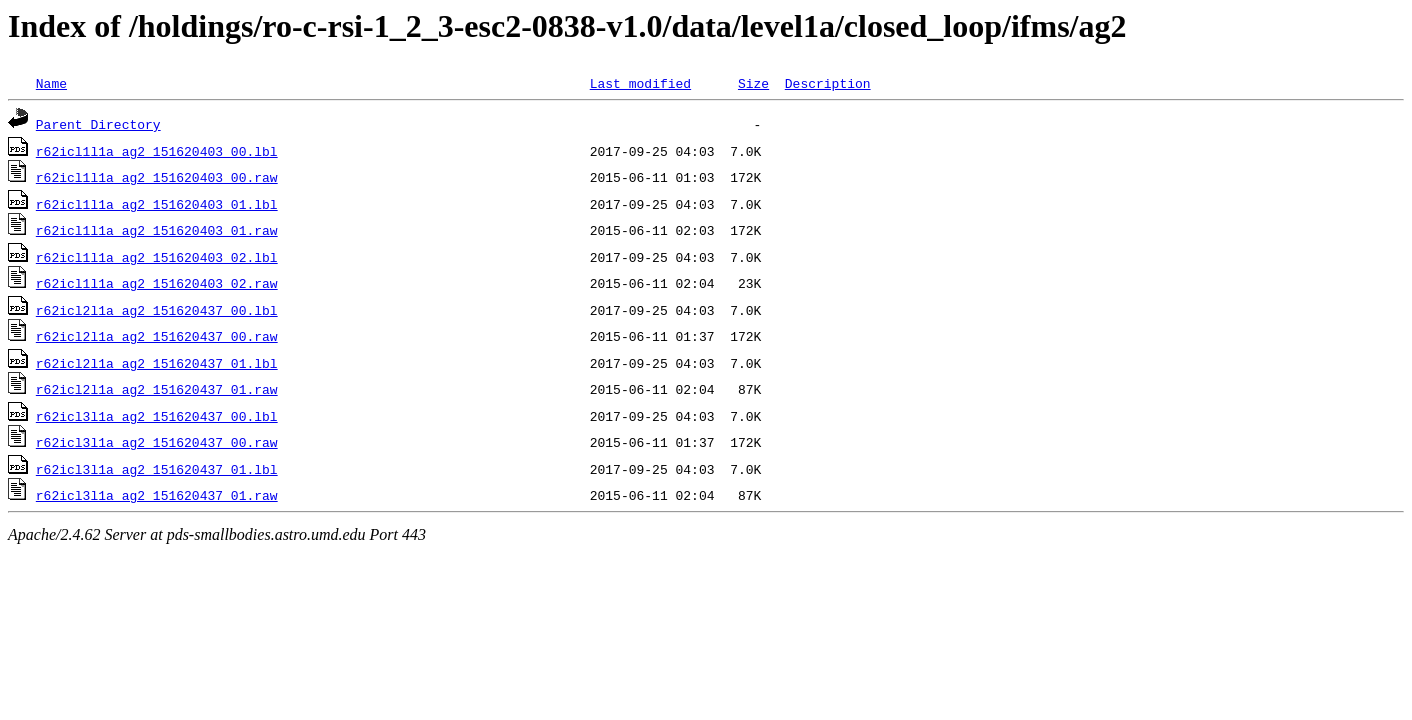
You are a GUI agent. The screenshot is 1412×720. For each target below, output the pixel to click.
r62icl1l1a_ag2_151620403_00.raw (157, 177)
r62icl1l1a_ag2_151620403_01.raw (157, 230)
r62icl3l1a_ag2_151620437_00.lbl (157, 416)
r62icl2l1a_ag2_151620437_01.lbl (157, 363)
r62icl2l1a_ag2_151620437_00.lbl (157, 310)
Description (828, 83)
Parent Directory (98, 124)
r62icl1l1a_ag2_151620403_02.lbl (157, 257)
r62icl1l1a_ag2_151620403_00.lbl (157, 151)
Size (753, 83)
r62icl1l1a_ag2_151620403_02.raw (157, 283)
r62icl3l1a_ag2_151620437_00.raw (157, 442)
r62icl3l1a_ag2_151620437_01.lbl (157, 469)
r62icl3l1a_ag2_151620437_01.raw (157, 495)
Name (51, 83)
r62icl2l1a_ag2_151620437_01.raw (157, 389)
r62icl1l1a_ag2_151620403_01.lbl (157, 204)
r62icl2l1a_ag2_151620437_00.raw (157, 336)
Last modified (640, 83)
